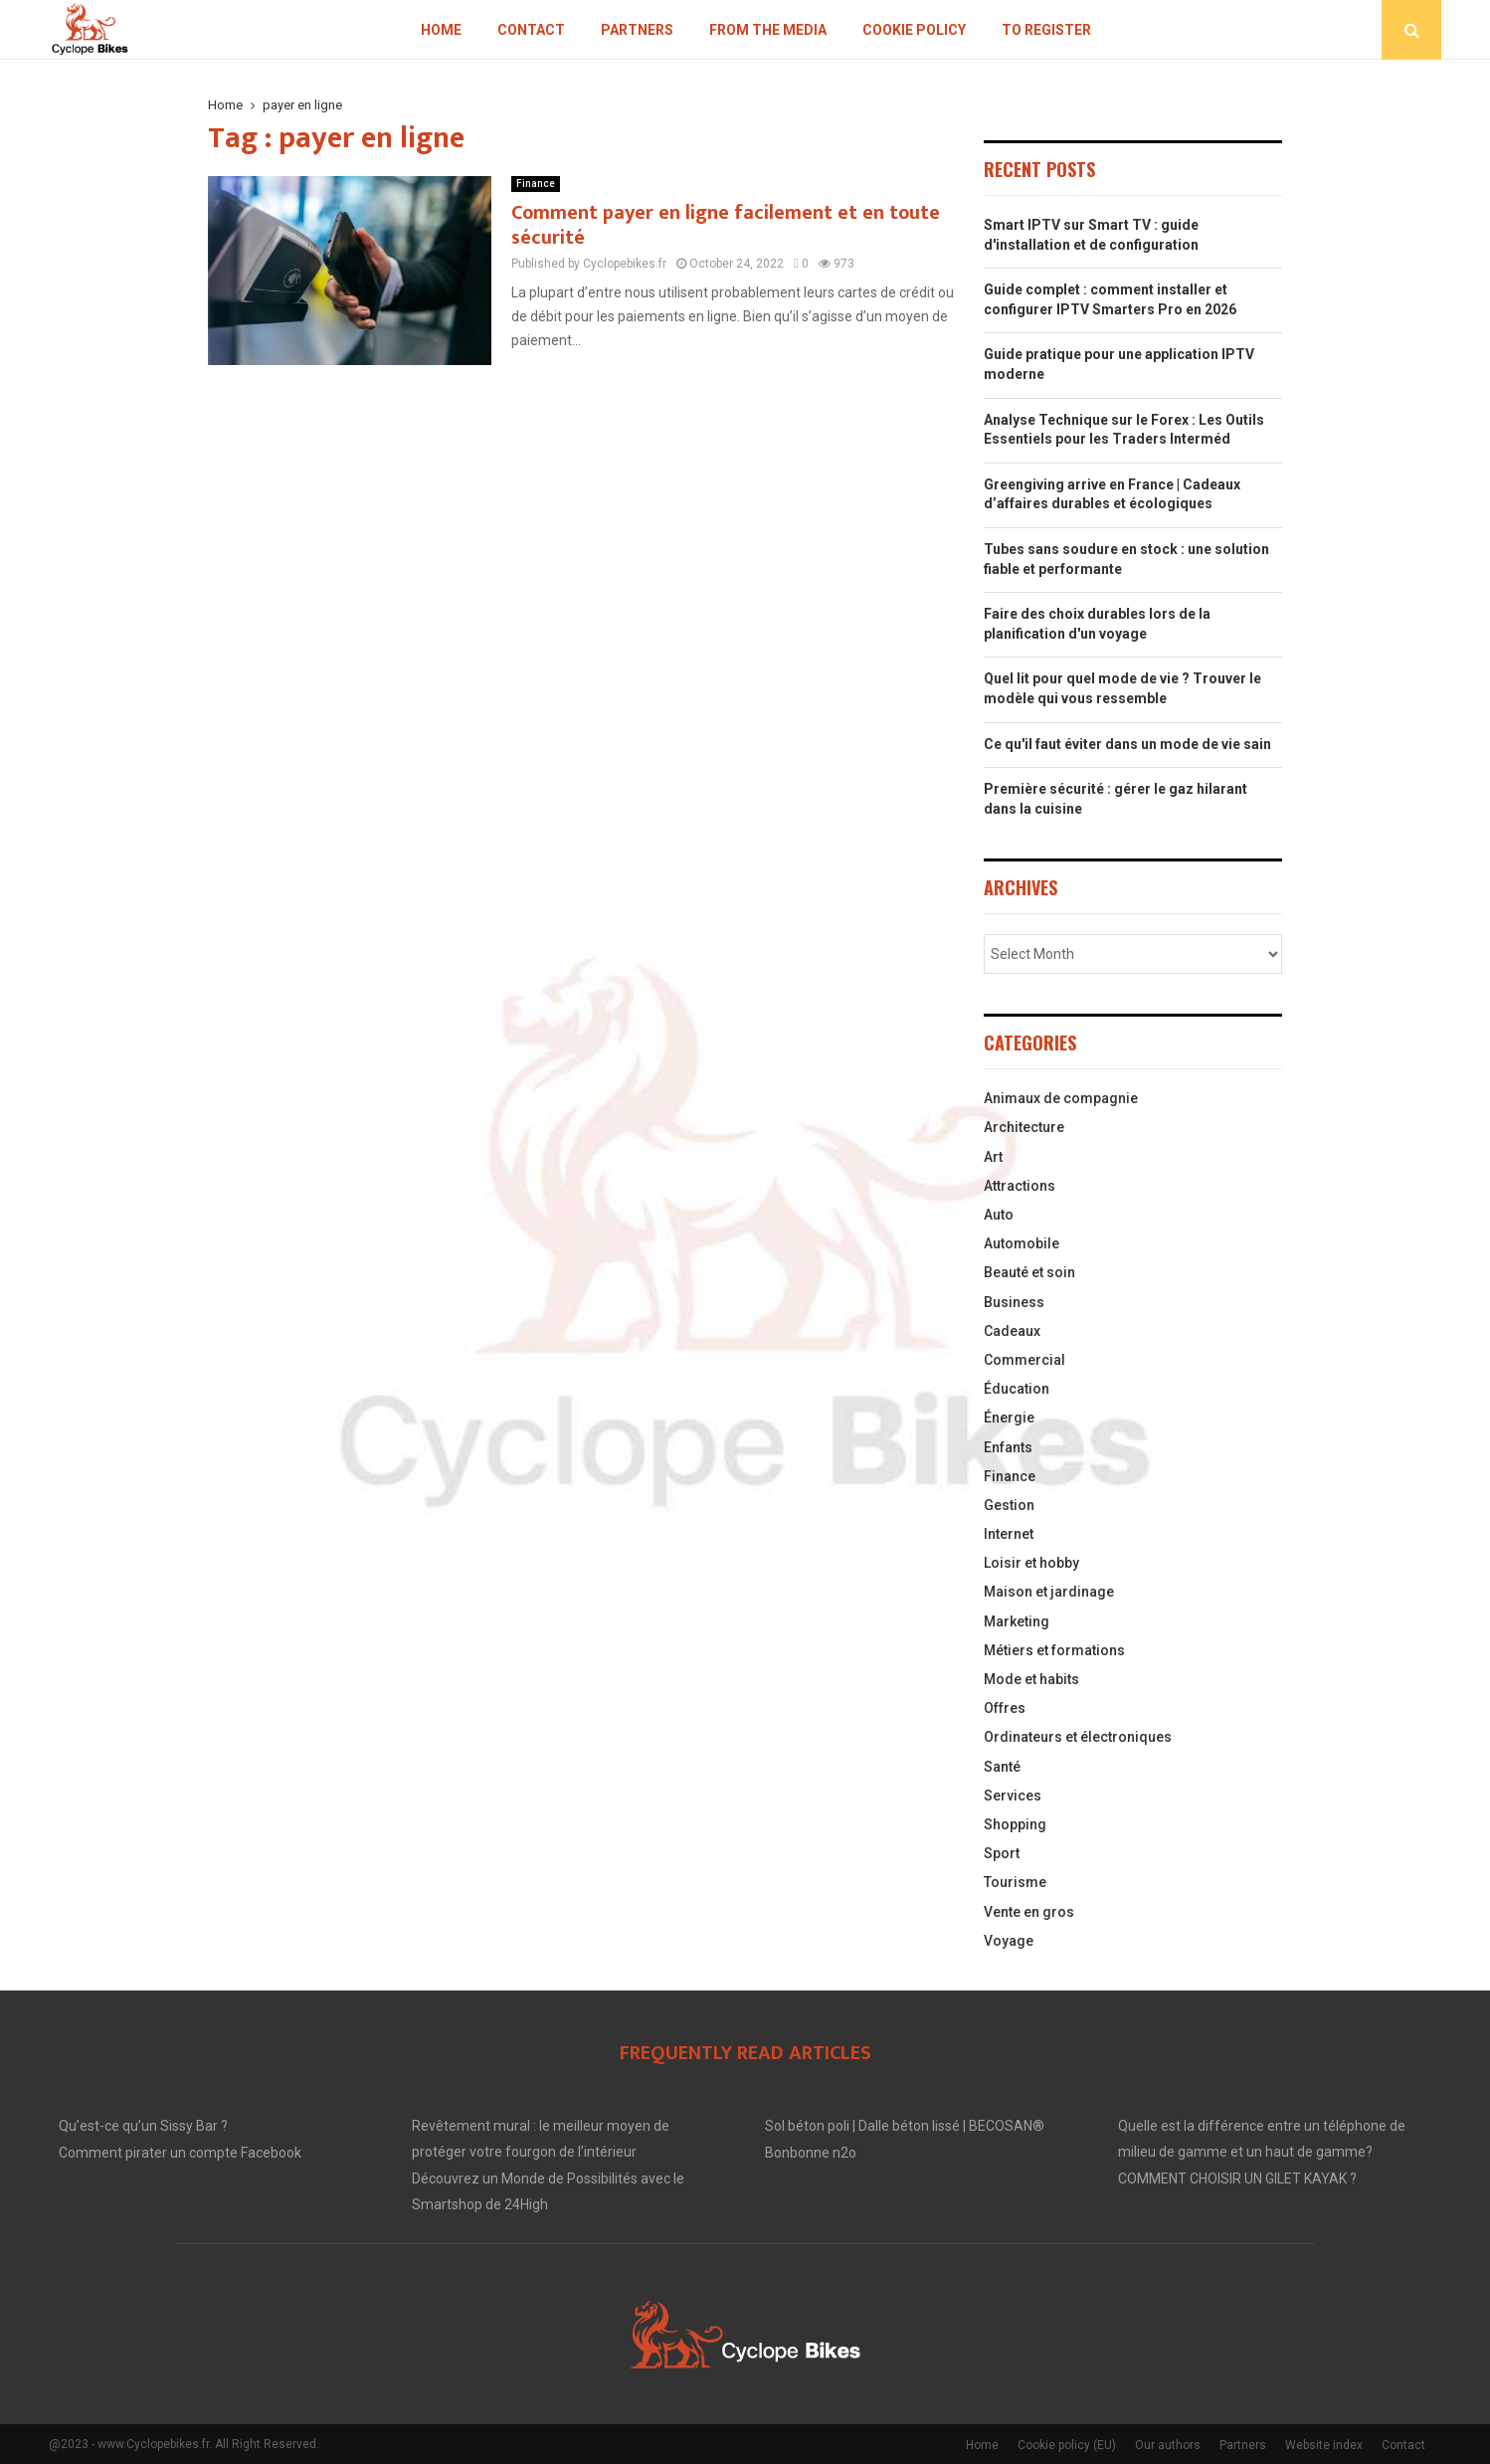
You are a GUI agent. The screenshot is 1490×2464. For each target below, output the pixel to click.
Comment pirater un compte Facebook (180, 2153)
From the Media (768, 30)
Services (1012, 1795)
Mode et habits (1031, 1679)
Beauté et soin (1029, 1272)
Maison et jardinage (1049, 1592)
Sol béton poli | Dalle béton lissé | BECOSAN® (904, 2126)
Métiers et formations (1054, 1650)
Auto (999, 1215)
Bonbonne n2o (810, 2153)
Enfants (1008, 1447)
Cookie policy (914, 30)
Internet (1008, 1534)
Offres (1004, 1708)
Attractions (1019, 1186)
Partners (637, 30)
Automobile (1021, 1243)
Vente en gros (1029, 1912)
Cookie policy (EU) (1067, 2445)
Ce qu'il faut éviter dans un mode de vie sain (1127, 744)
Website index (1324, 2445)
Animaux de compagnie (1061, 1098)
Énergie (1009, 1417)
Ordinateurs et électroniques (1078, 1737)
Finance (535, 183)
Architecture (1024, 1127)
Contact (531, 30)
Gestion (1009, 1505)
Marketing (1016, 1621)
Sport (1002, 1853)
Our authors (1168, 2445)
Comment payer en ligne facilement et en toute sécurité (725, 225)
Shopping (1015, 1824)
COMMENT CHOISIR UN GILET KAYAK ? (1237, 2178)
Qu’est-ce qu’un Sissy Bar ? (143, 2126)
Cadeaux (1012, 1331)
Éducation (1016, 1389)
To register (1046, 30)
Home (441, 30)
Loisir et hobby (1031, 1563)
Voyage (1008, 1941)
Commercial (1024, 1360)
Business (1014, 1302)
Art (993, 1157)
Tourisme (1015, 1882)
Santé (1002, 1767)
